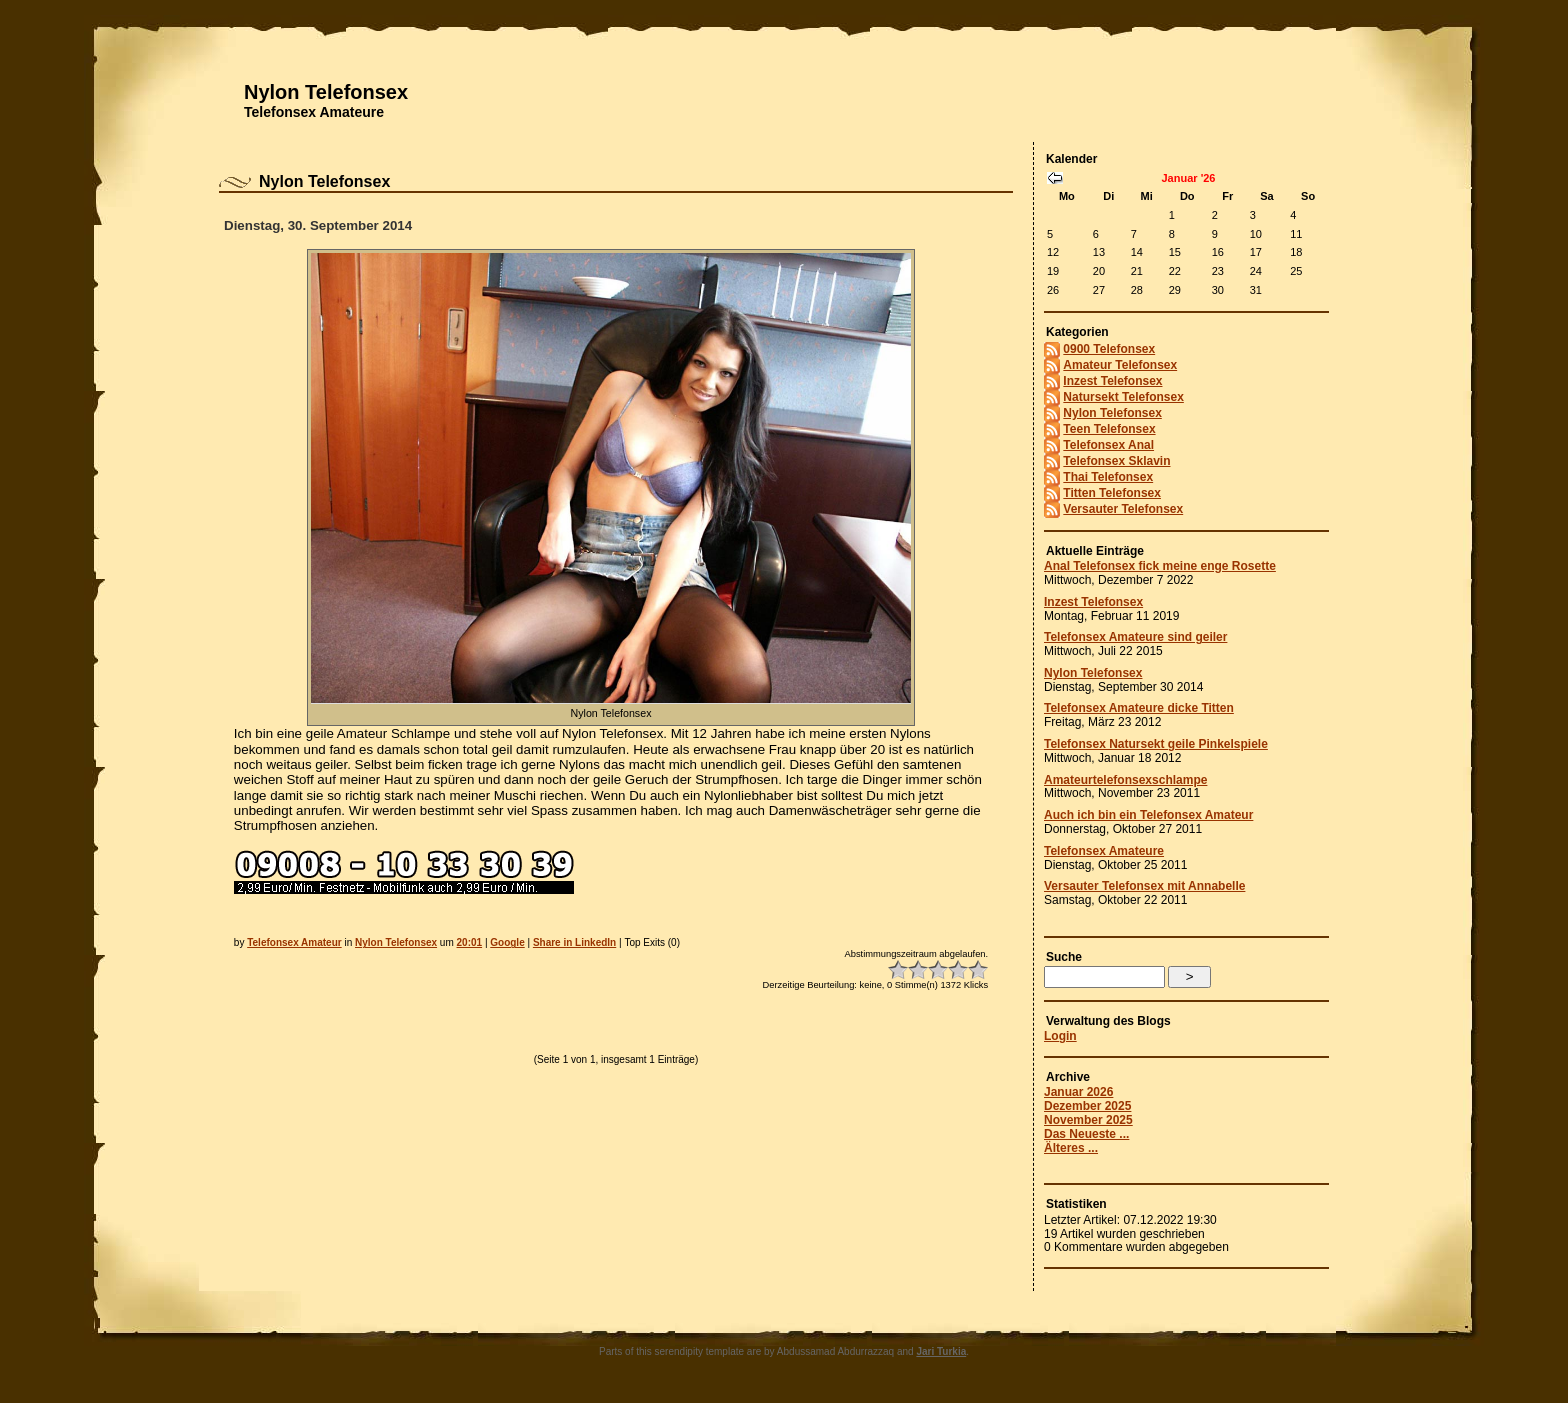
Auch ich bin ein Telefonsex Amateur (1148, 815)
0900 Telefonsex (1109, 349)
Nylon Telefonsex (326, 92)
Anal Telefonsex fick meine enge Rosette (1160, 566)
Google (507, 942)
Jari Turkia (941, 1351)
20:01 (470, 942)
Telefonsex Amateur (294, 942)
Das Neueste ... (1086, 1134)
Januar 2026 (1078, 1092)
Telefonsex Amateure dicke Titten (1139, 708)
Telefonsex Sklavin (1116, 461)
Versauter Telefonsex (1123, 509)
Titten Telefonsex (1112, 493)
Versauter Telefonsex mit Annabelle (1144, 886)
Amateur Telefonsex (1120, 365)
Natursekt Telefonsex (1123, 397)
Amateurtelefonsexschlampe (1125, 780)
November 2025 (1088, 1120)
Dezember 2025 (1087, 1106)
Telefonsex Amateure (314, 112)
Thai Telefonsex (1108, 477)
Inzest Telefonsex (1112, 381)
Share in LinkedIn (574, 942)
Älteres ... (1071, 1148)
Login (1060, 1036)
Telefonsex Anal (1108, 445)
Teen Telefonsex (1109, 429)
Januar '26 (1189, 178)
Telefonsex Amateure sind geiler (1135, 637)
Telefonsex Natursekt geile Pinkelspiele (1156, 744)
